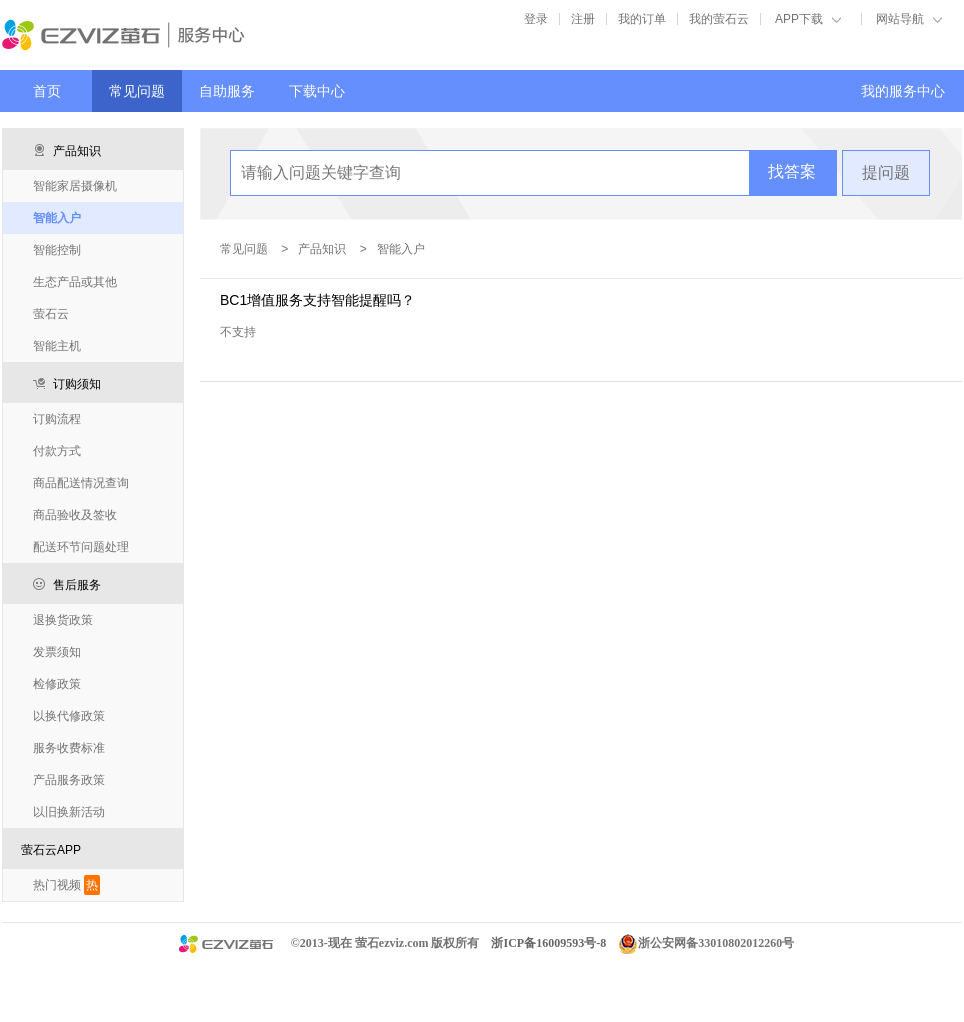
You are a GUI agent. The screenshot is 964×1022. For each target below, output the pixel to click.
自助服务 (227, 91)
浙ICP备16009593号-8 (548, 943)
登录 (536, 19)
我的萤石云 (719, 19)
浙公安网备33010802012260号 (716, 943)
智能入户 (401, 249)
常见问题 (137, 91)
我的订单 (642, 19)
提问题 (886, 172)
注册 (583, 19)
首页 (47, 91)
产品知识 (322, 249)
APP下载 (799, 19)
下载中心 (317, 91)
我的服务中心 (903, 91)
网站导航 (900, 19)
